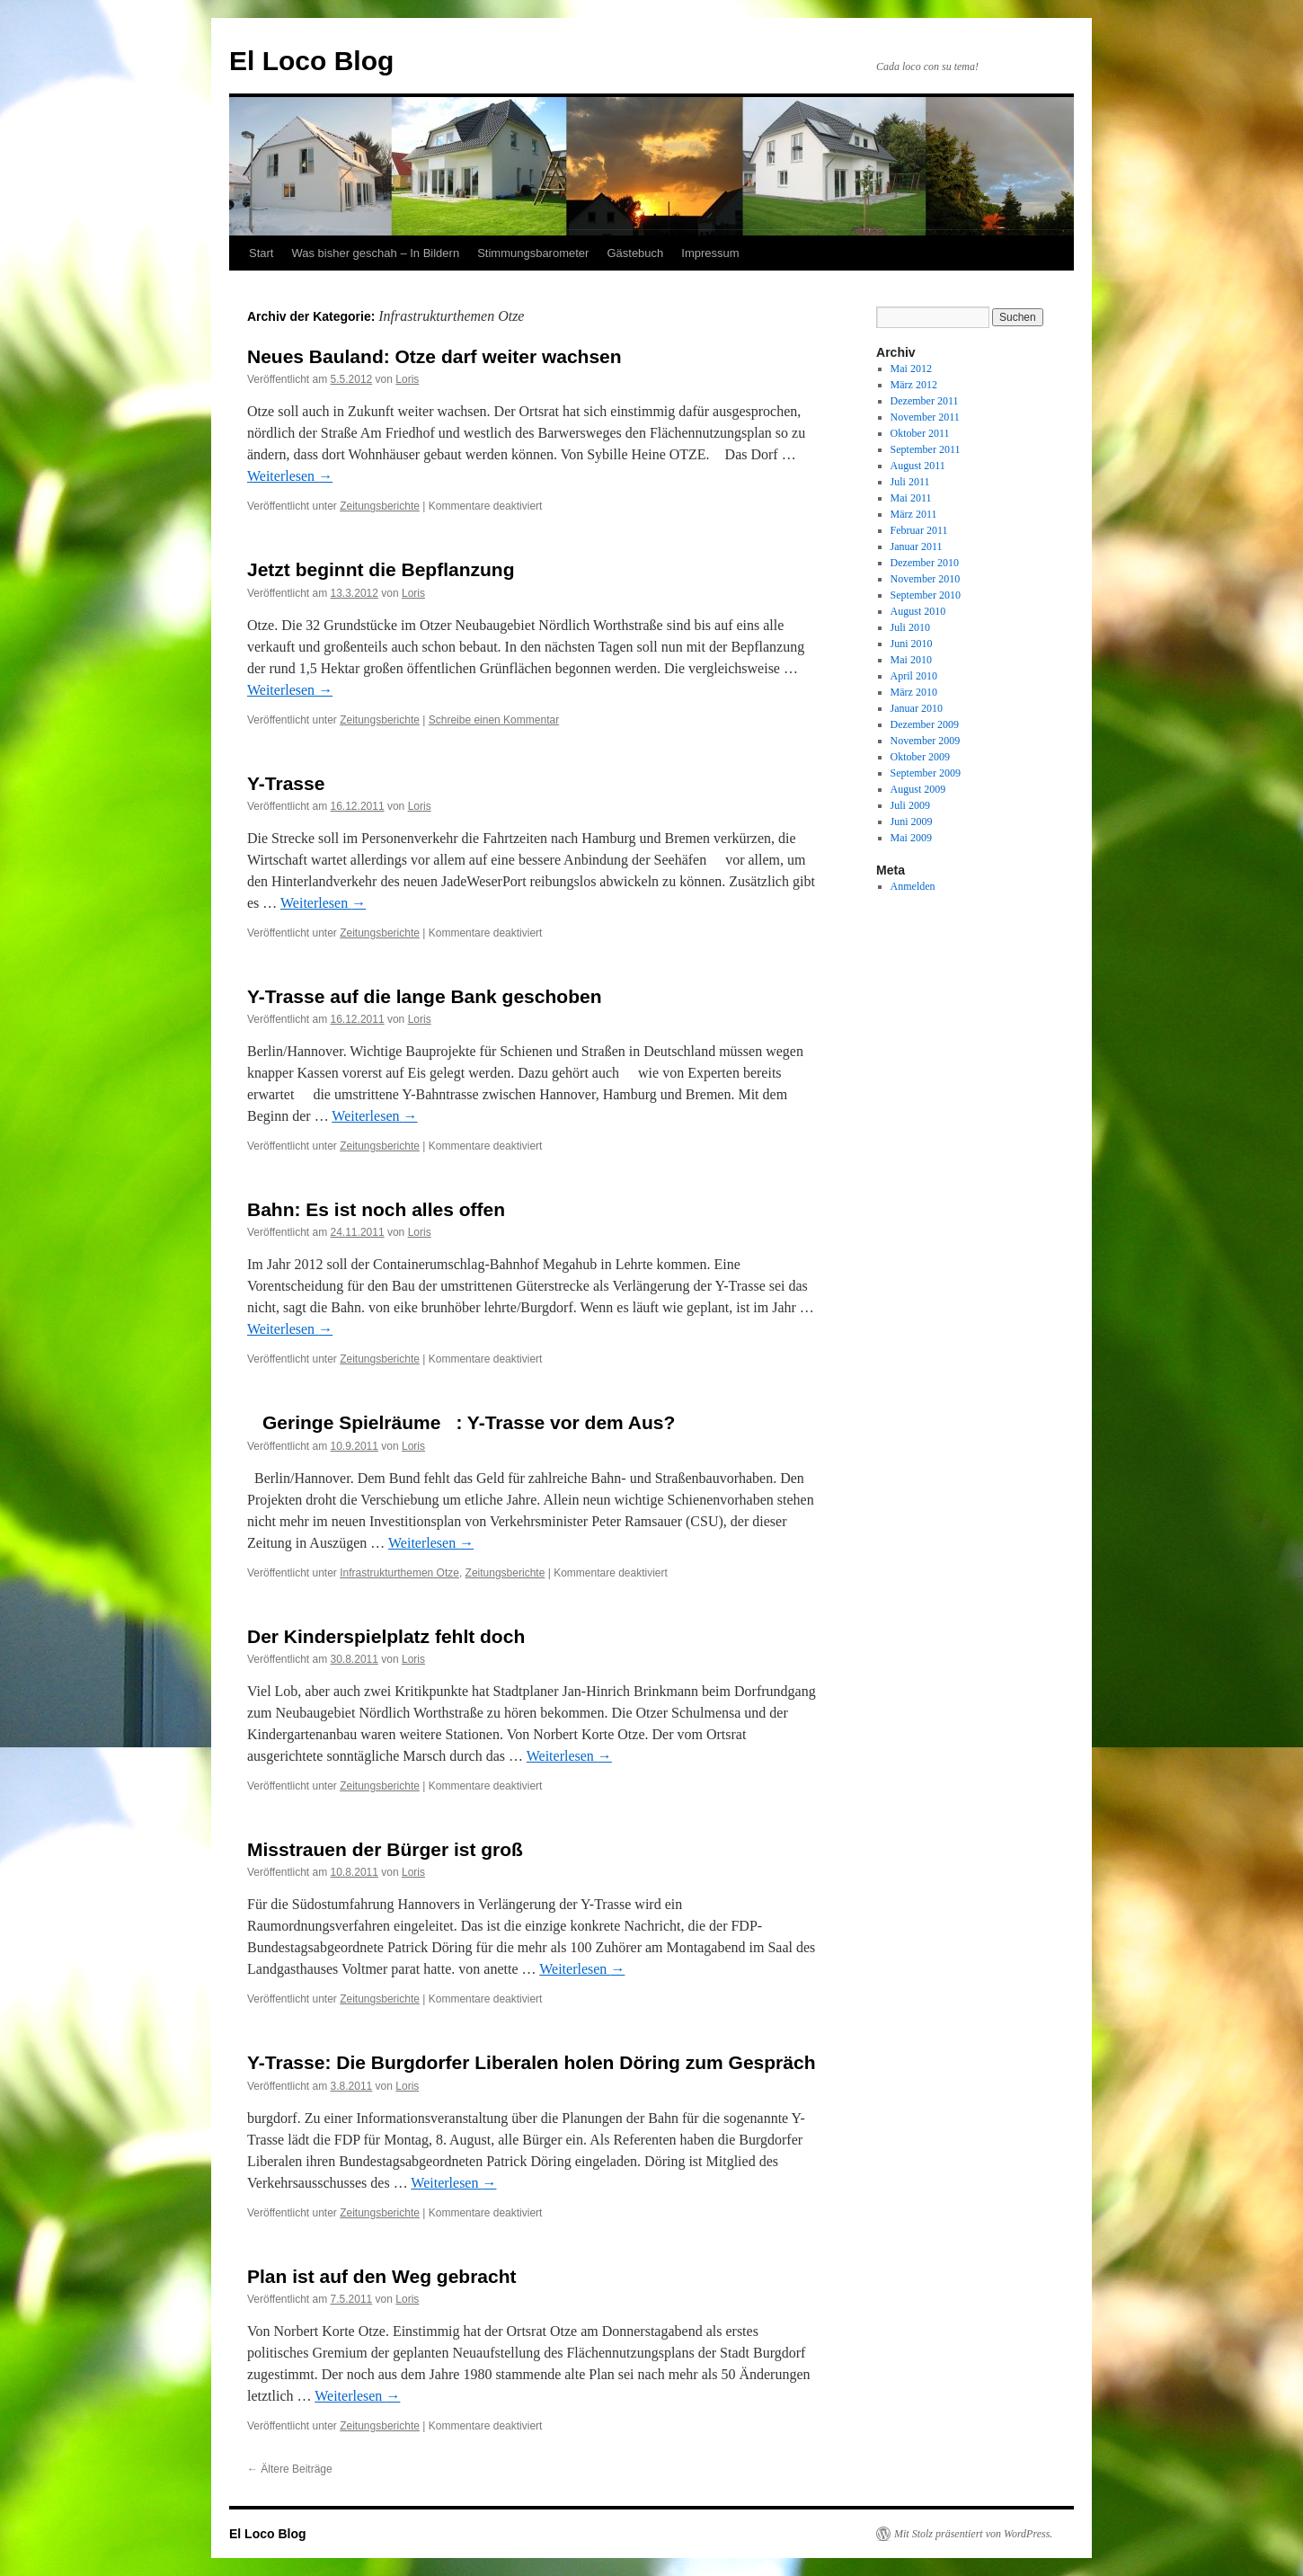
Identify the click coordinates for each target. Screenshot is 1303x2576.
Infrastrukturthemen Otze (399, 1573)
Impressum (710, 253)
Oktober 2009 (920, 757)
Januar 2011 (917, 546)
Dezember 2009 (925, 724)
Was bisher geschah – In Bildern (375, 253)
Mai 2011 (911, 498)
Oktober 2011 (920, 433)
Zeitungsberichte (380, 506)
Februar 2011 (919, 530)
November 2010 (926, 579)
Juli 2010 (910, 627)
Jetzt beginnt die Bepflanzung (381, 569)
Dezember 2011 (925, 401)
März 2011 (914, 514)
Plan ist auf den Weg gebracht (382, 2276)
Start (261, 253)
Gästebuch (635, 253)
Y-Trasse (285, 783)
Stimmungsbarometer (533, 253)
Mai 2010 (911, 659)
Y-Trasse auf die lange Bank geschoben (424, 996)
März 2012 (914, 384)
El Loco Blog (311, 61)
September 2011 (926, 449)
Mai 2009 (911, 837)
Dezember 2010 (925, 562)
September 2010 (926, 595)
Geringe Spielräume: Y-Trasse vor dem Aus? (461, 1422)
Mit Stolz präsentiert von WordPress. (973, 2533)
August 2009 (918, 789)
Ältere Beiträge (289, 2469)
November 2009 (926, 740)
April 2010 (914, 676)
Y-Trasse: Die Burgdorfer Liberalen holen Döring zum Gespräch (531, 2062)
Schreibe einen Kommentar (494, 720)
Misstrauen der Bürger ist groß (385, 1849)
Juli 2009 (910, 805)
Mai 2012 (911, 368)
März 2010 (914, 692)
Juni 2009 (912, 821)
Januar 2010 (917, 708)
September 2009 (926, 773)
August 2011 (918, 465)
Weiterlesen (289, 476)
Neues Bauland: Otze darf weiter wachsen (434, 356)
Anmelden (913, 886)
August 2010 (918, 611)
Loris (407, 379)
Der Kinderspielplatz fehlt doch (386, 1636)
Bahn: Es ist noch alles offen (376, 1209)
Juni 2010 (912, 643)
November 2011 (925, 417)
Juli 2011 (910, 481)
